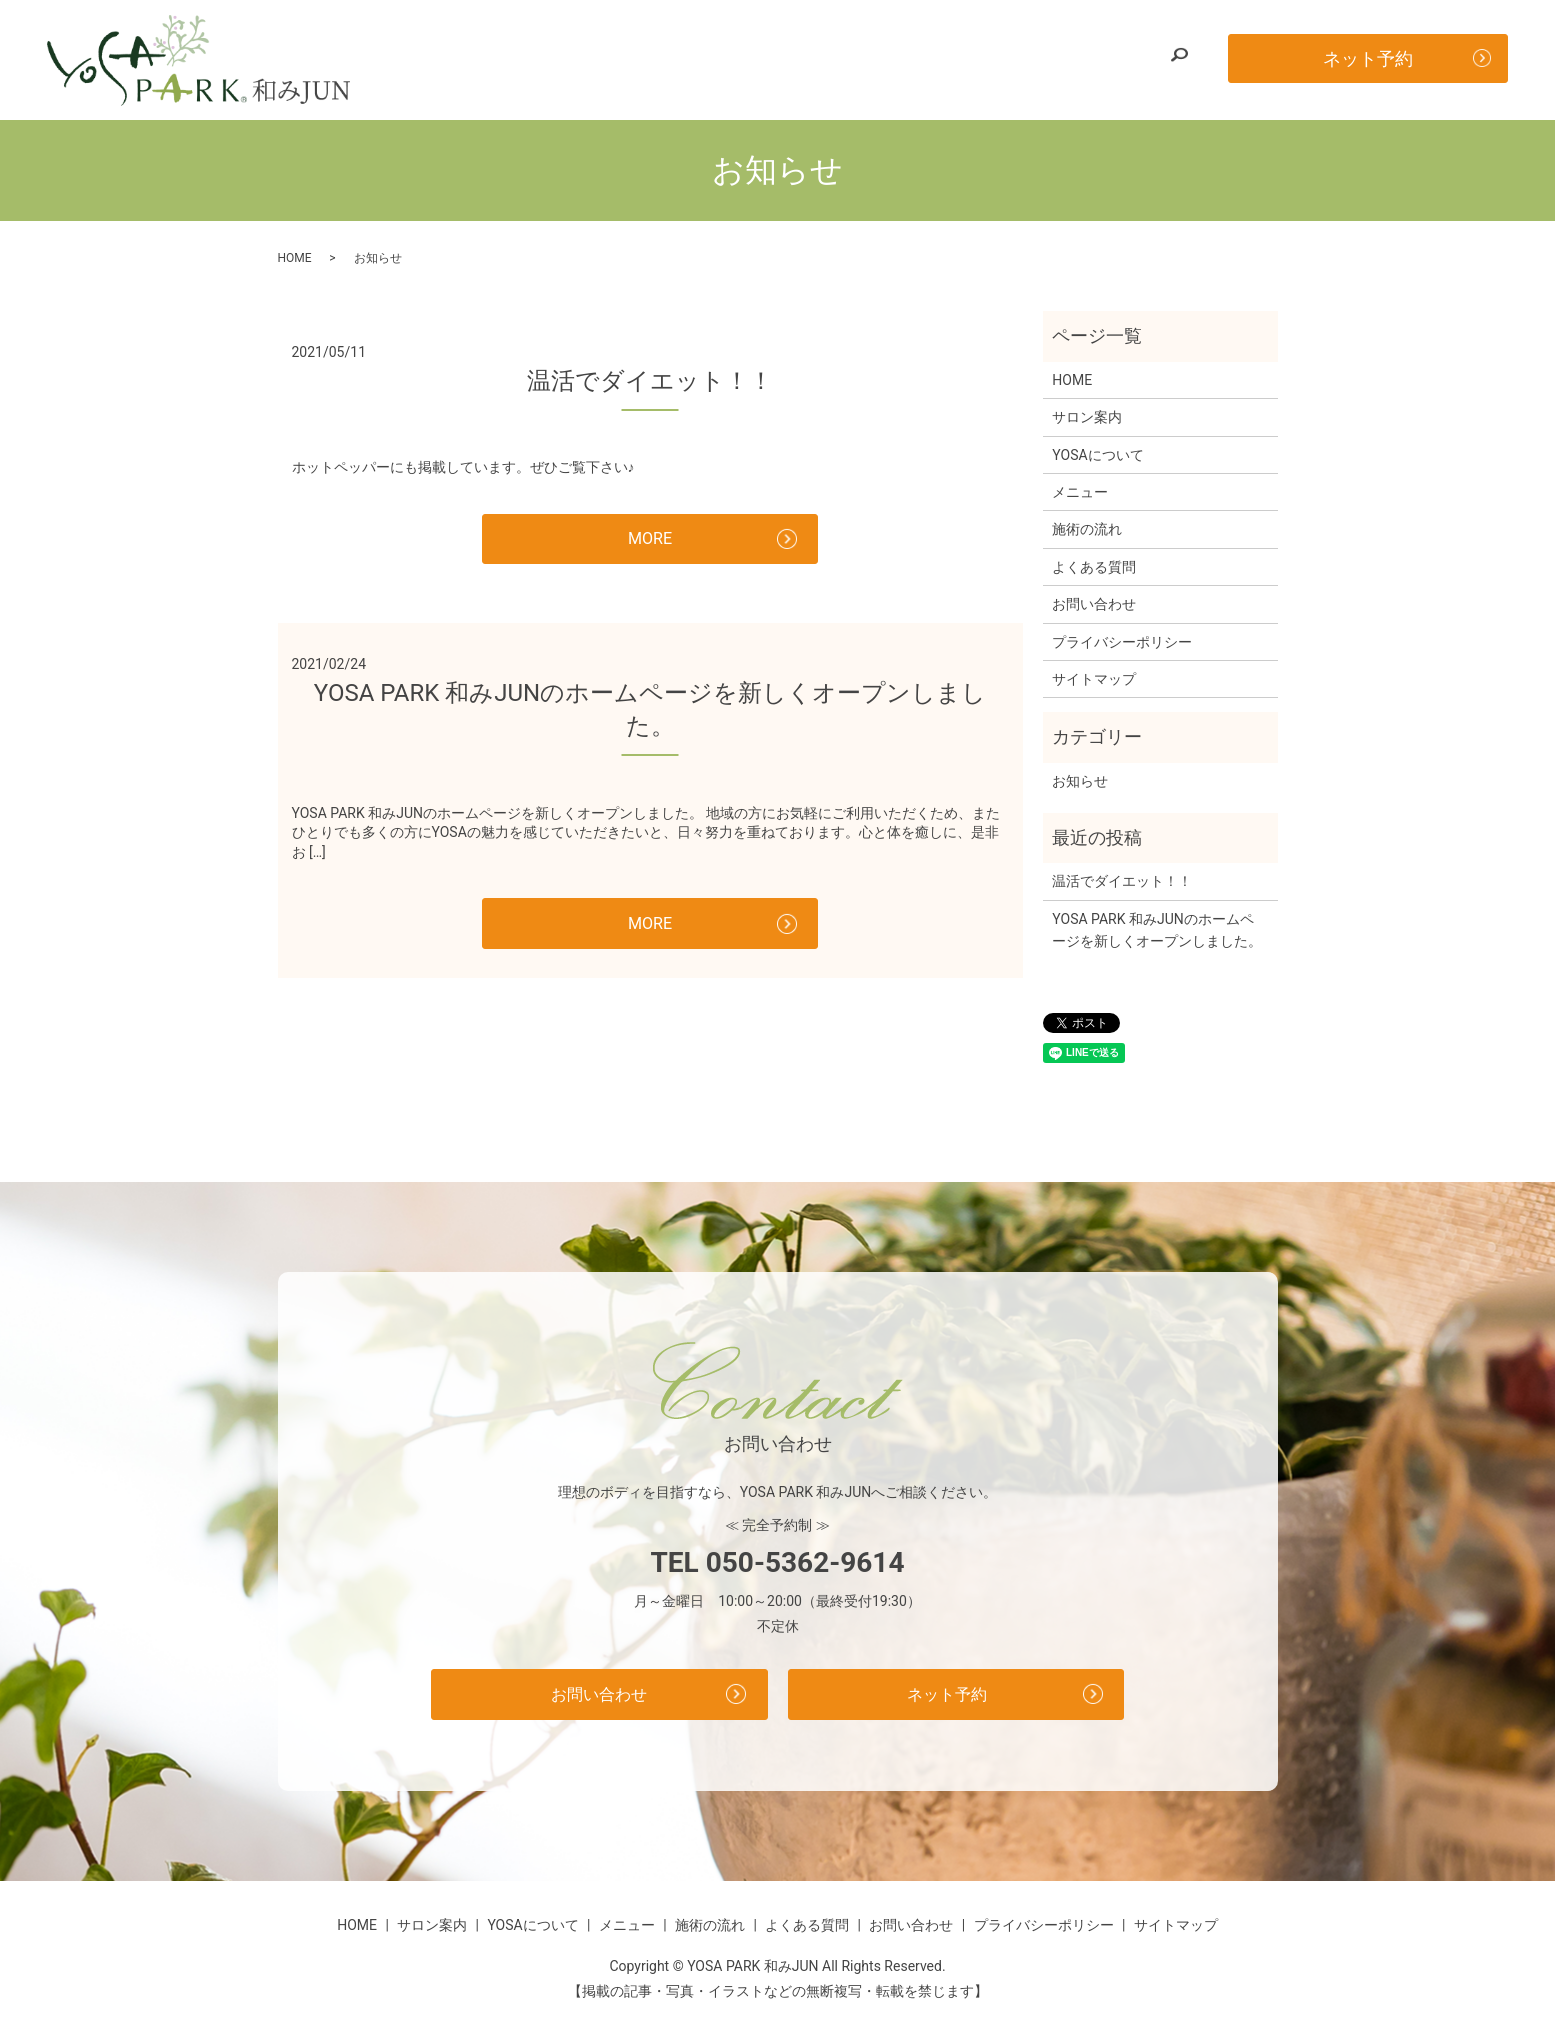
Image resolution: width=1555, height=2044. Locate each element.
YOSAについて (704, 59)
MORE (649, 541)
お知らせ (1080, 781)
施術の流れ (891, 59)
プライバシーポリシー (1122, 642)
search (1179, 60)
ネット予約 (1368, 58)
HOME (519, 59)
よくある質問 (994, 59)
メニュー (803, 59)
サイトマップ (1094, 679)
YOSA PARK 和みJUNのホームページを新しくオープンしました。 (1157, 930)
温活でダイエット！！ (650, 381)
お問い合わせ (1103, 59)
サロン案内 (599, 59)
